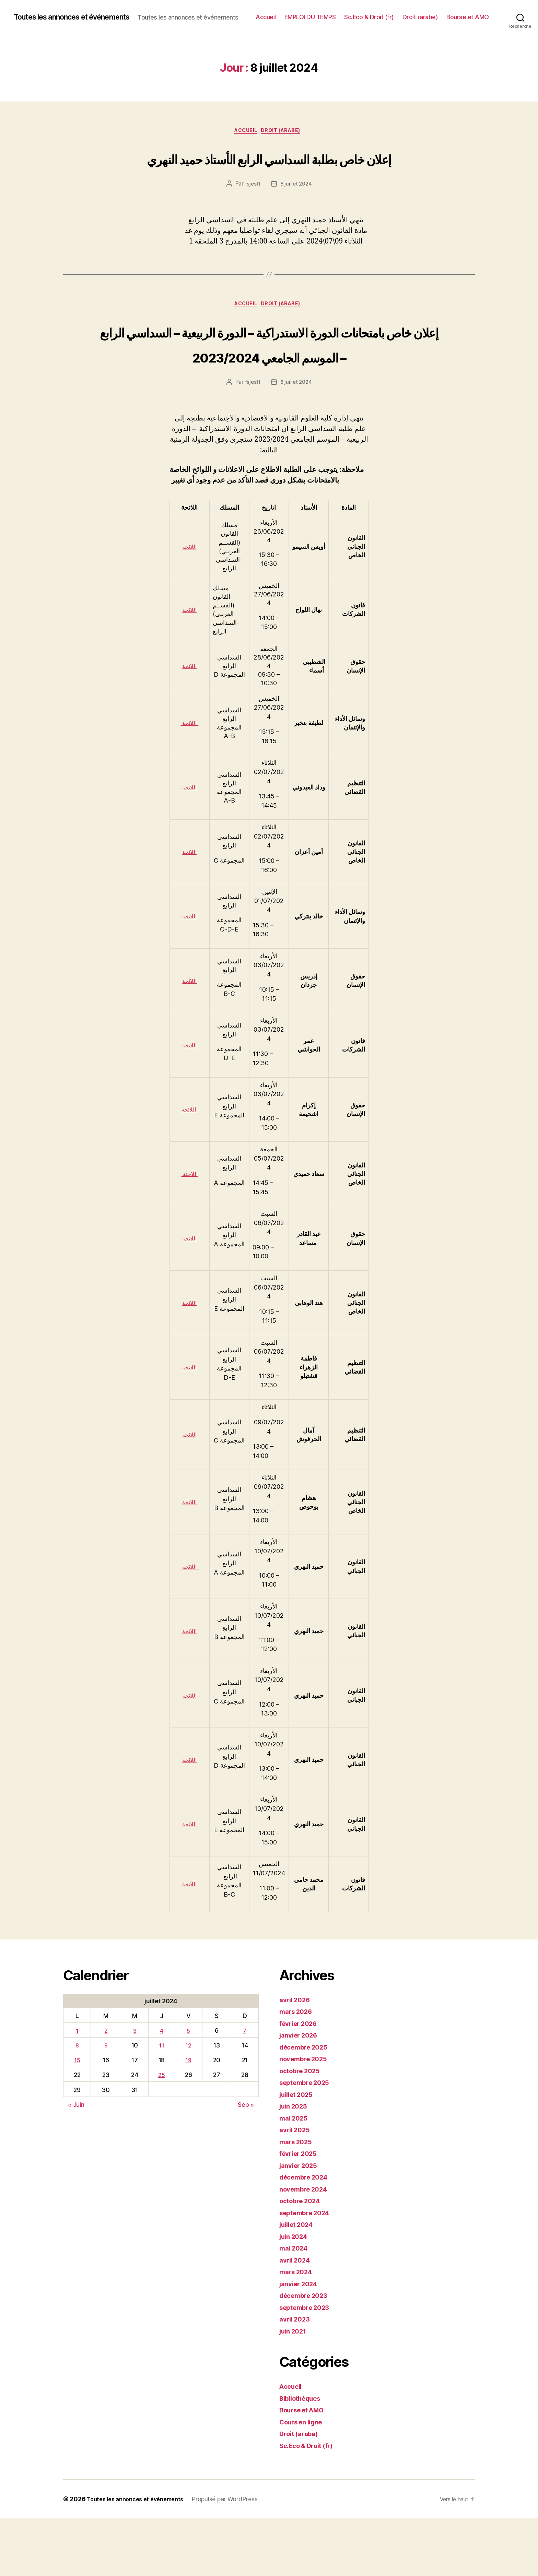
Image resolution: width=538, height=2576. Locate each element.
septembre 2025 (307, 2140)
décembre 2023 (306, 2353)
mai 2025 (295, 2175)
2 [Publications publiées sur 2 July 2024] (105, 2088)
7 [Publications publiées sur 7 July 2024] (245, 2088)
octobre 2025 (302, 2128)
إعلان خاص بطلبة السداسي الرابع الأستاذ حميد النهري (269, 174)
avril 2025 (296, 2187)
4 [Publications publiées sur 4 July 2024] (161, 2088)
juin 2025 (295, 2163)
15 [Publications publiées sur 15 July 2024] (77, 2118)
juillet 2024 (299, 2282)
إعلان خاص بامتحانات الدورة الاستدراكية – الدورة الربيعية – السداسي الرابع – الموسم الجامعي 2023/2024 (269, 387)
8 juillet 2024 (296, 214)
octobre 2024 (302, 2258)
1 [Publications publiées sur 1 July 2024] (76, 2088)
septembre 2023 (307, 2365)
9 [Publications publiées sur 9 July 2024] (105, 2102)
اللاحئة (189, 1231)
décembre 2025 (306, 2104)
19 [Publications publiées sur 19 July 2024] (189, 2118)
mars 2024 (298, 2329)
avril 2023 (296, 2376)
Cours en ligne (304, 2479)
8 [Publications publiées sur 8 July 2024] (77, 2102)
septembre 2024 (308, 2270)
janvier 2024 (301, 2341)
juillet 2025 (298, 2152)
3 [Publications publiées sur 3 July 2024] (134, 2088)
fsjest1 (252, 214)
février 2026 (301, 2081)
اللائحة (189, 604)
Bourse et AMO (467, 24)
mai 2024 (295, 2305)
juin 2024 (295, 2294)
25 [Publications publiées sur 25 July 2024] (161, 2132)
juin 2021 (295, 2388)
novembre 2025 (306, 2116)
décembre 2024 (307, 2234)
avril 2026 (296, 2057)
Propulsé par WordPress (235, 2556)
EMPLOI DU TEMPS (361, 13)
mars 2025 (297, 2199)
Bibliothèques (303, 2456)
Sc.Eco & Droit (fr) (420, 13)
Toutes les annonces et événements (81, 14)
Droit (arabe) (471, 13)
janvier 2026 (301, 2092)
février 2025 (300, 2211)
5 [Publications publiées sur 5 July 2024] (189, 2088)
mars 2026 (298, 2069)
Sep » (246, 2162)
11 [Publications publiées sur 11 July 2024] (161, 2102)
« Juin (76, 2162)
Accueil (317, 13)
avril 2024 (296, 2317)
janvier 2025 (301, 2223)
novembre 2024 (306, 2246)
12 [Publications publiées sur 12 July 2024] (189, 2102)
